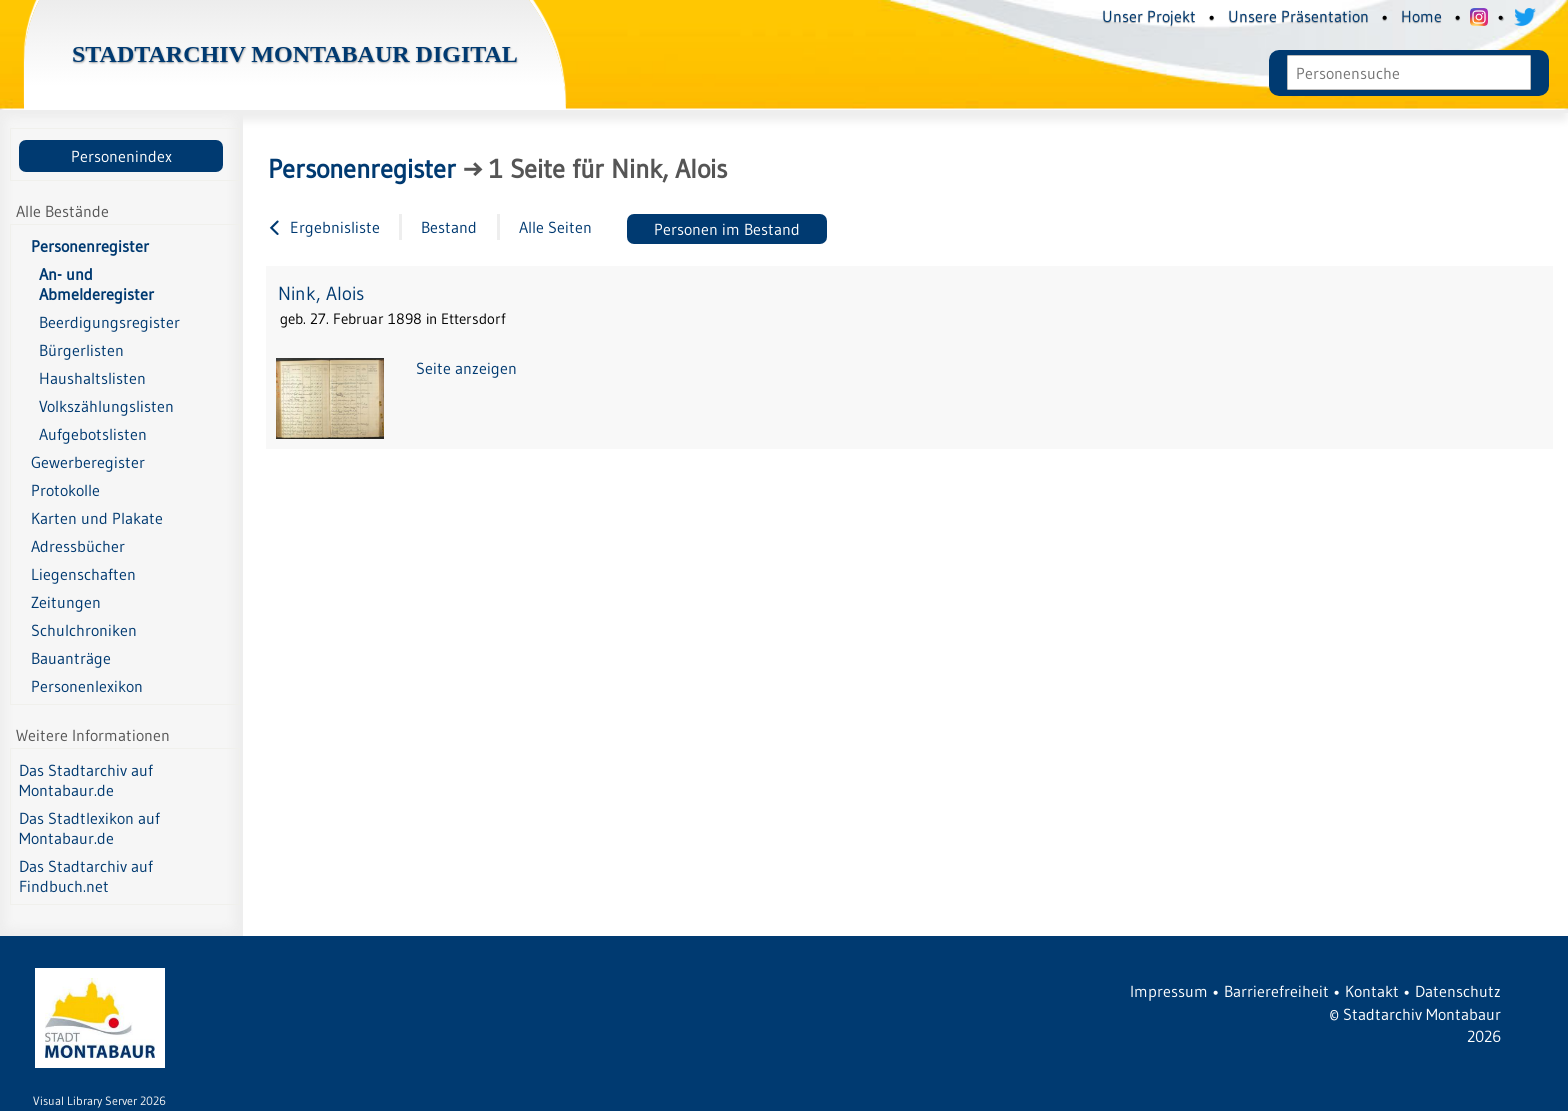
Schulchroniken (84, 630)
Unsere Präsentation (1298, 16)
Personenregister (90, 246)
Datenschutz (1458, 991)
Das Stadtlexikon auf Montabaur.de (89, 828)
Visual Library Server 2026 (99, 1100)
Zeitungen (66, 602)
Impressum (1169, 991)
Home (1421, 16)
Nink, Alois (321, 293)
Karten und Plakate (97, 518)
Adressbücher (78, 546)
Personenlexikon (87, 686)
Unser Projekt (1149, 16)
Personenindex (121, 156)
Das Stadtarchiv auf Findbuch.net (86, 876)
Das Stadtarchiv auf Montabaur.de (86, 780)
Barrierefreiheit (1276, 991)
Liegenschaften (83, 574)
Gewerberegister (88, 462)
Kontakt (1372, 991)
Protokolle (65, 490)
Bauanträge (71, 658)
